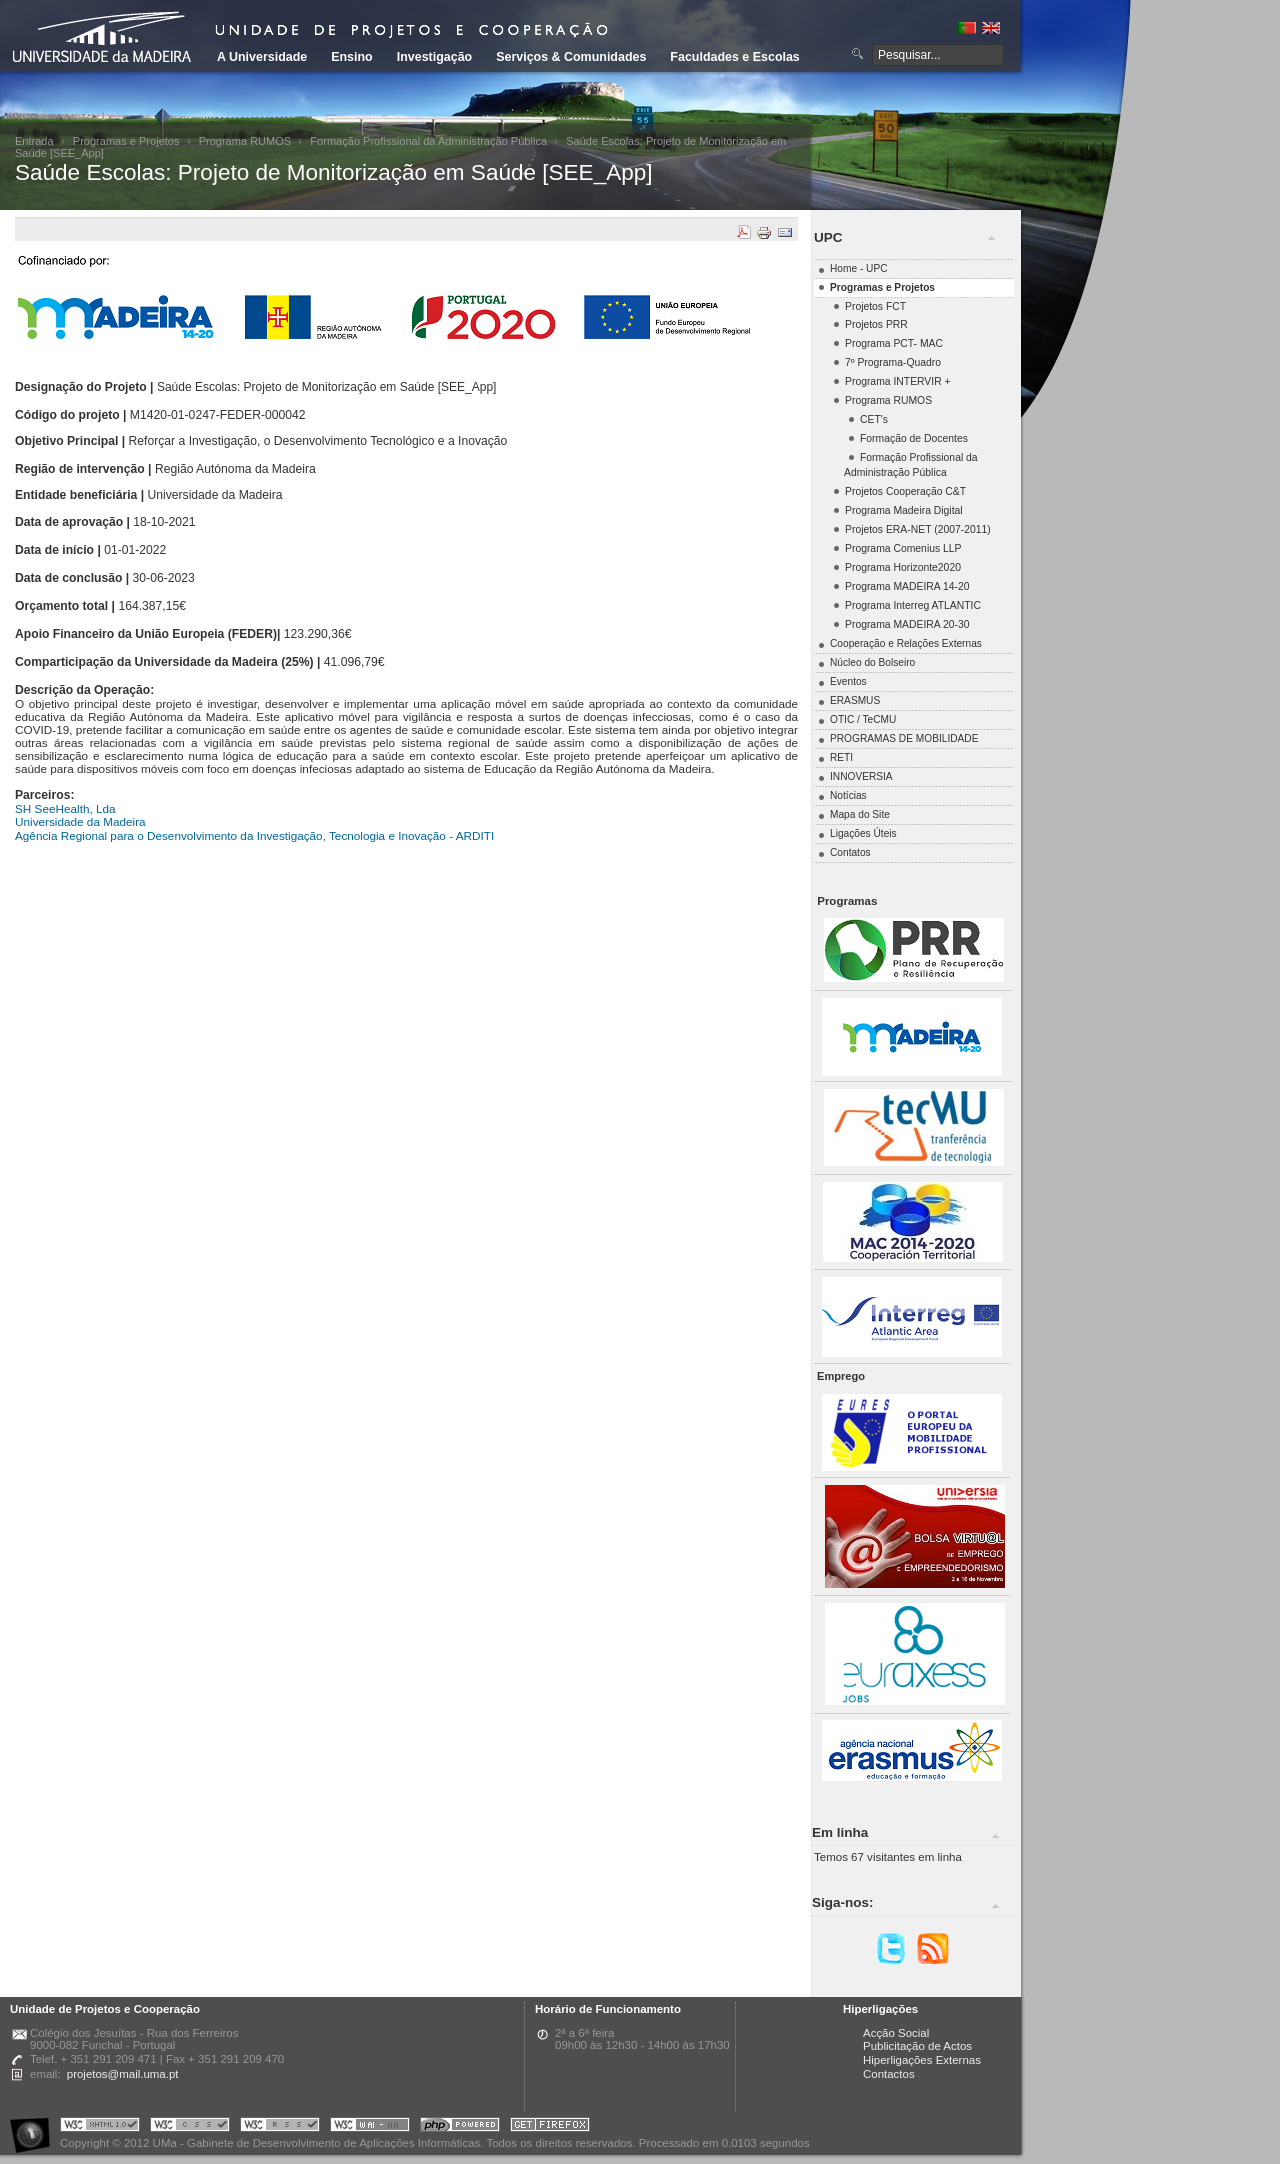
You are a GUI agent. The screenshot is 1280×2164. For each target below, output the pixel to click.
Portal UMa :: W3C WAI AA (370, 2127)
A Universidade (262, 57)
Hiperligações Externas (922, 2060)
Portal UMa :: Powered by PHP (460, 2127)
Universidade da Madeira (80, 821)
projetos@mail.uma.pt (123, 2074)
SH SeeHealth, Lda (65, 808)
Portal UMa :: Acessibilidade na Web (35, 2127)
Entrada (34, 141)
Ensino (352, 57)
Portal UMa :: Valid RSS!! (280, 2127)
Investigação (434, 57)
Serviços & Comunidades (571, 57)
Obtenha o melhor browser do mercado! (550, 2127)
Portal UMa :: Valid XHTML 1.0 (100, 2127)
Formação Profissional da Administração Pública (428, 141)
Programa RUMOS (245, 141)
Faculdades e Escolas (734, 57)
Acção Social (896, 2033)
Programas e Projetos (126, 141)
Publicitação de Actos (917, 2046)
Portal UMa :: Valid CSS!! (190, 2127)
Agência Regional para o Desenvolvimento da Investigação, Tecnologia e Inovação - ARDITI (254, 835)
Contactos (889, 2074)
